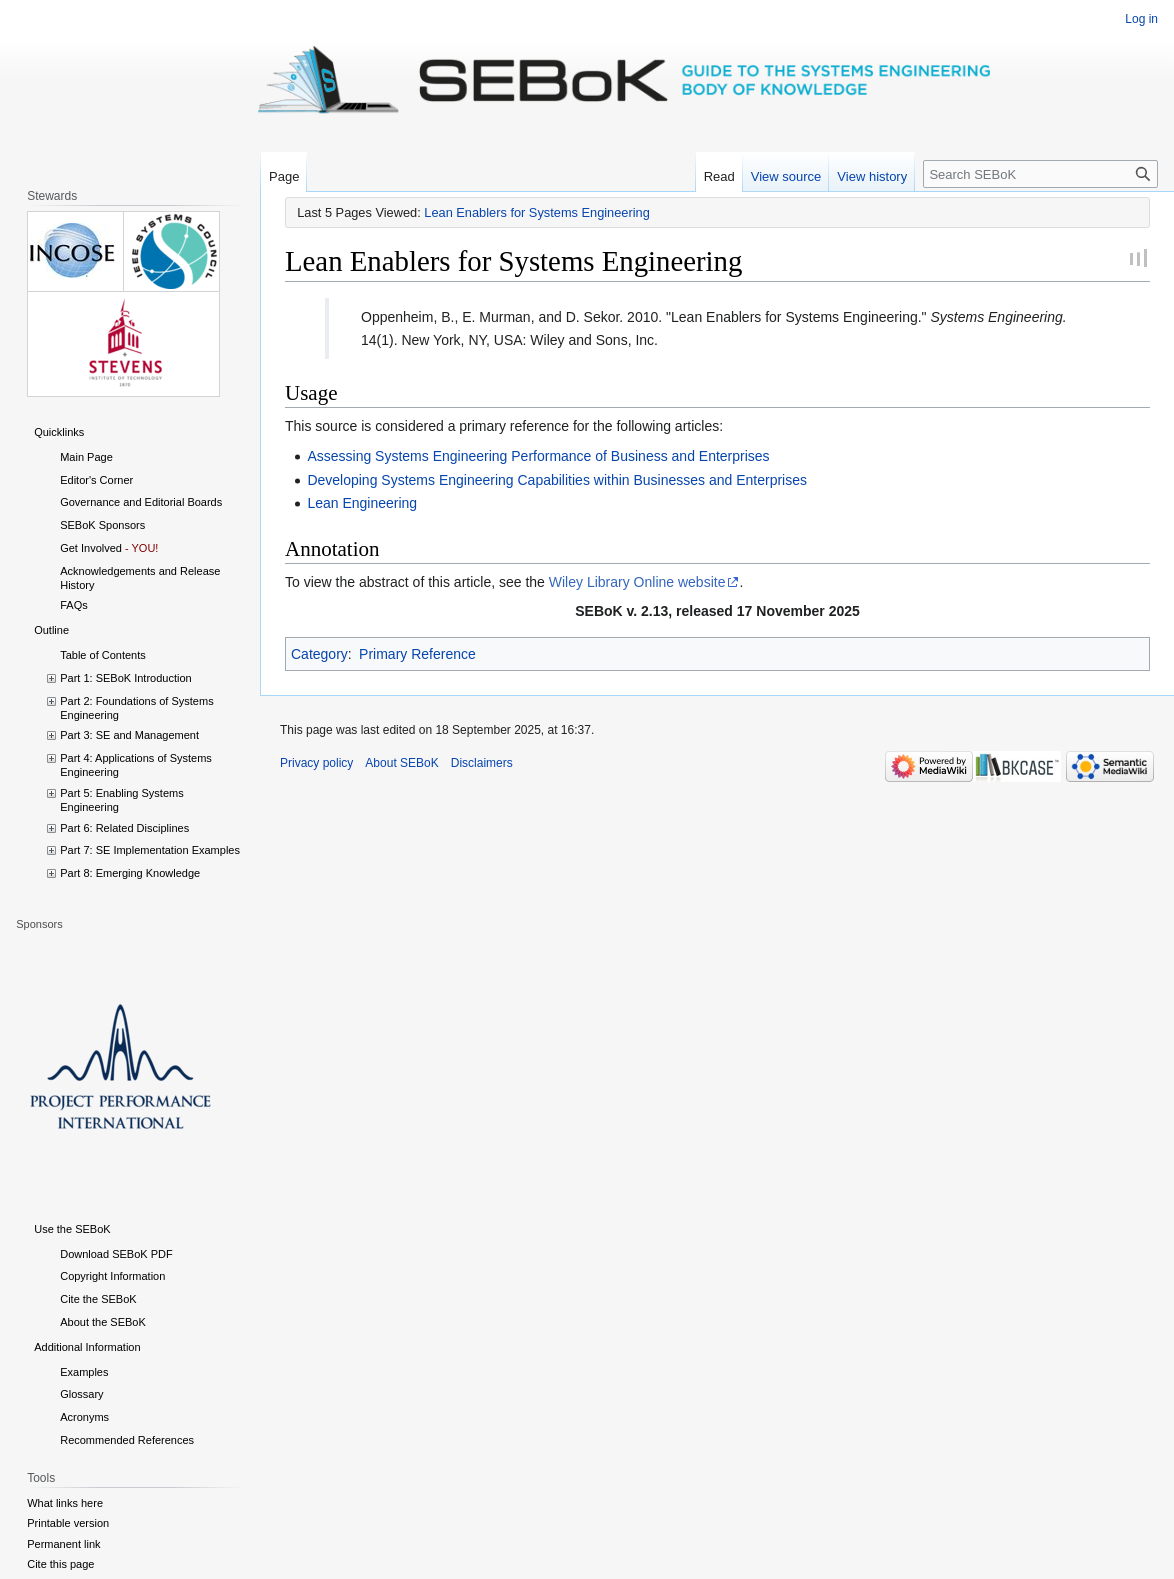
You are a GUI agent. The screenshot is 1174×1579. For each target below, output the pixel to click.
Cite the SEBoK (98, 1299)
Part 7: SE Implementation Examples (150, 850)
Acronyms (84, 1417)
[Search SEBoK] (1040, 174)
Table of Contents (103, 655)
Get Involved (91, 548)
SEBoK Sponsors (102, 525)
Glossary (81, 1394)
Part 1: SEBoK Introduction (125, 678)
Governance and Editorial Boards (141, 502)
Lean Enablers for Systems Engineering (537, 212)
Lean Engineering (362, 503)
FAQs (74, 605)
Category (319, 654)
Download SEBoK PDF (116, 1254)
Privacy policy (316, 763)
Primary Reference (417, 654)
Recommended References (127, 1440)
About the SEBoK (103, 1322)
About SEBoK (401, 763)
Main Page (86, 457)
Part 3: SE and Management (129, 735)
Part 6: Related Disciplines (124, 828)
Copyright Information (112, 1276)
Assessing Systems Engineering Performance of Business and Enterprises (538, 456)
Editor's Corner (96, 480)
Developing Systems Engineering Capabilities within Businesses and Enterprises (557, 480)
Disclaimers (482, 763)
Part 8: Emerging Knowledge (130, 873)
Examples (84, 1372)
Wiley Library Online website (637, 582)
